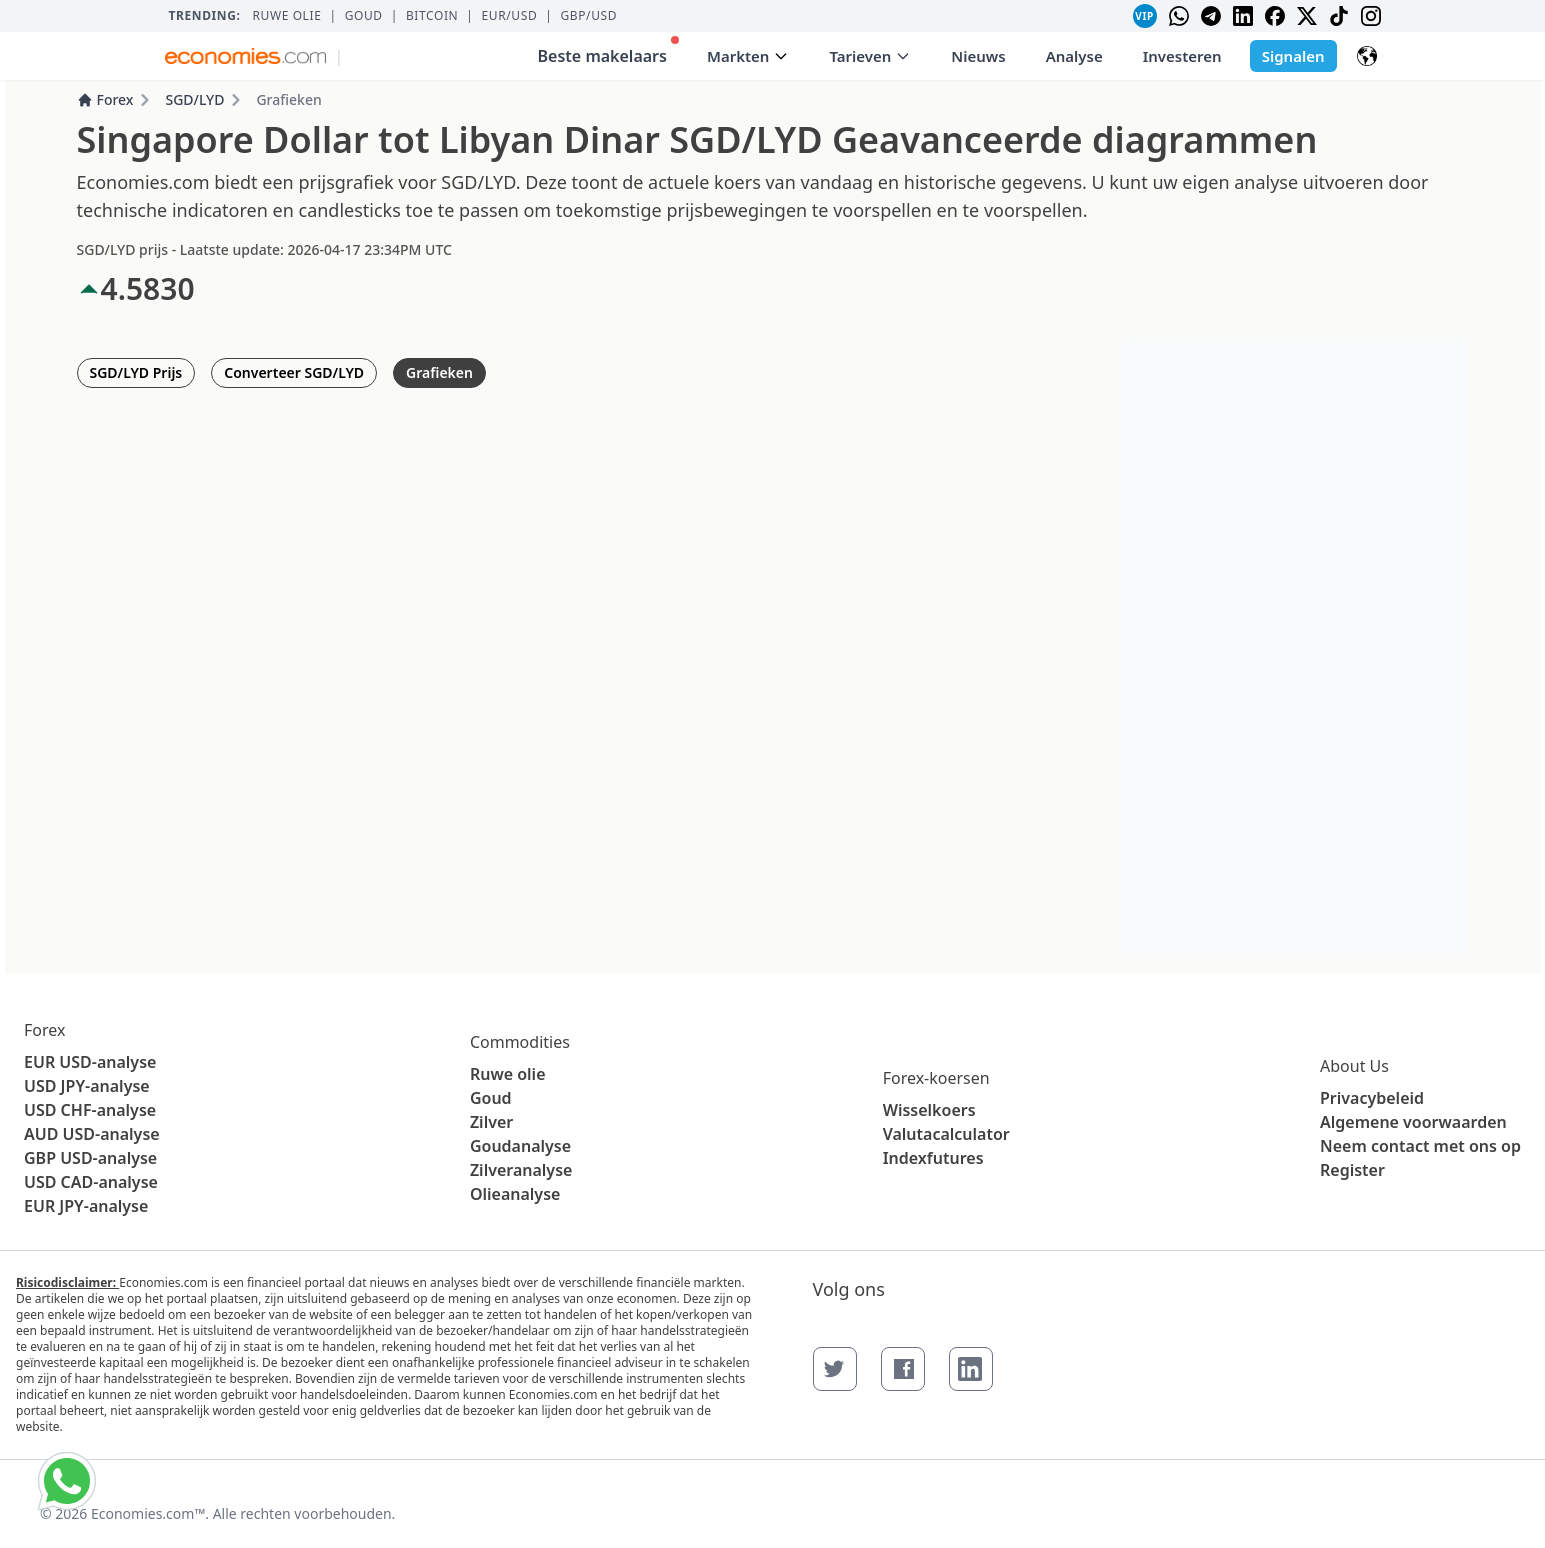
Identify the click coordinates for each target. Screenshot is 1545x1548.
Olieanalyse (515, 1194)
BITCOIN (432, 16)
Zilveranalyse (521, 1170)
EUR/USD (510, 16)
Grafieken (439, 372)
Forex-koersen (936, 1078)
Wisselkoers (929, 1110)
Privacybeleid (1372, 1098)
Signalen (1293, 56)
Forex (105, 99)
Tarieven (870, 56)
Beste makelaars (608, 51)
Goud (364, 16)
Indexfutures (933, 1158)
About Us (1354, 1066)
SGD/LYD (194, 99)
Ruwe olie (286, 16)
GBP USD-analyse (90, 1158)
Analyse (1074, 56)
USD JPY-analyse (87, 1086)
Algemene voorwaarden (1413, 1122)
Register (1352, 1170)
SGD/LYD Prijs (136, 372)
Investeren (1182, 56)
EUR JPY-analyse (86, 1206)
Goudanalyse (520, 1146)
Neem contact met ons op (1420, 1146)
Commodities (520, 1042)
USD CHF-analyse (90, 1110)
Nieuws (978, 56)
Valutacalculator (946, 1134)
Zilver (491, 1122)
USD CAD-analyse (91, 1182)
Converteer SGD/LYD (294, 372)
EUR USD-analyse (90, 1062)
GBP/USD (588, 16)
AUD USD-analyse (92, 1134)
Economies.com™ (148, 1513)
